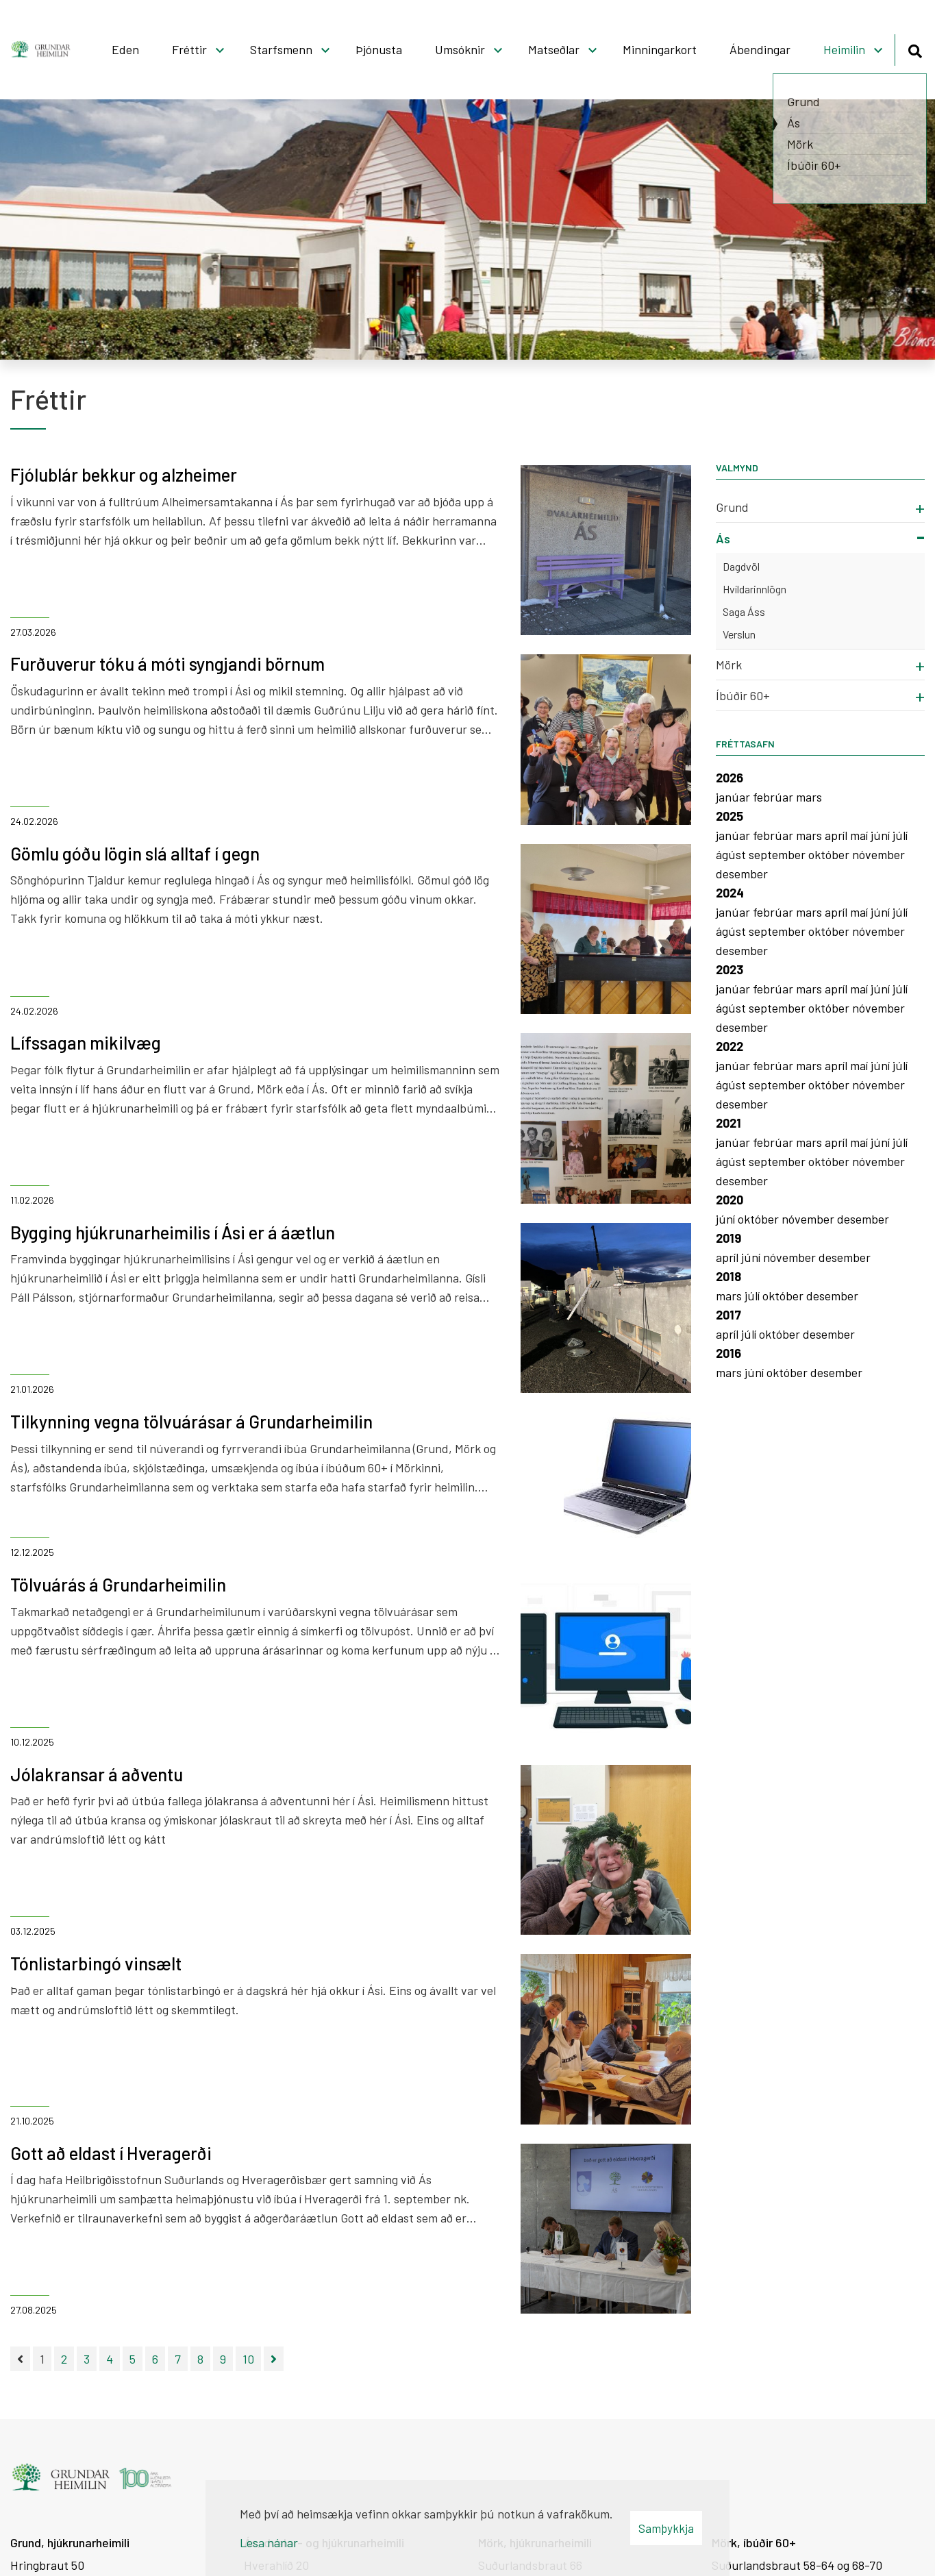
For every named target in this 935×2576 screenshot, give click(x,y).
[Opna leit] (915, 49)
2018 (728, 1276)
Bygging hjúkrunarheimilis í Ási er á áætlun (172, 1232)
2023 (729, 969)
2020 (729, 1199)
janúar (734, 796)
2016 (728, 1353)
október (830, 854)
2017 (728, 1314)
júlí (900, 835)
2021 (728, 1122)
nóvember (878, 854)
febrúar (774, 796)
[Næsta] (274, 2358)
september (778, 854)
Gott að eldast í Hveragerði (111, 2153)
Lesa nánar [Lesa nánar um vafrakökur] (269, 2542)
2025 (729, 815)
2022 (729, 1046)
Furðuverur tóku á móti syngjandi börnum (167, 663)
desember (742, 873)
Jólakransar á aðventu (96, 1774)
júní (882, 835)
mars (809, 796)
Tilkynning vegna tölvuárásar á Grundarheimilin (191, 1421)
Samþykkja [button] (666, 2528)
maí (860, 835)
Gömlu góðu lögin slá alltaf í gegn (135, 853)
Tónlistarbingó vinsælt (96, 1963)
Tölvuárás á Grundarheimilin (118, 1584)
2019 (728, 1238)
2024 (730, 892)
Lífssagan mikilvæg (85, 1042)
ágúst (732, 854)
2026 (729, 777)
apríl (837, 835)
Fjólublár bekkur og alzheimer (123, 474)
